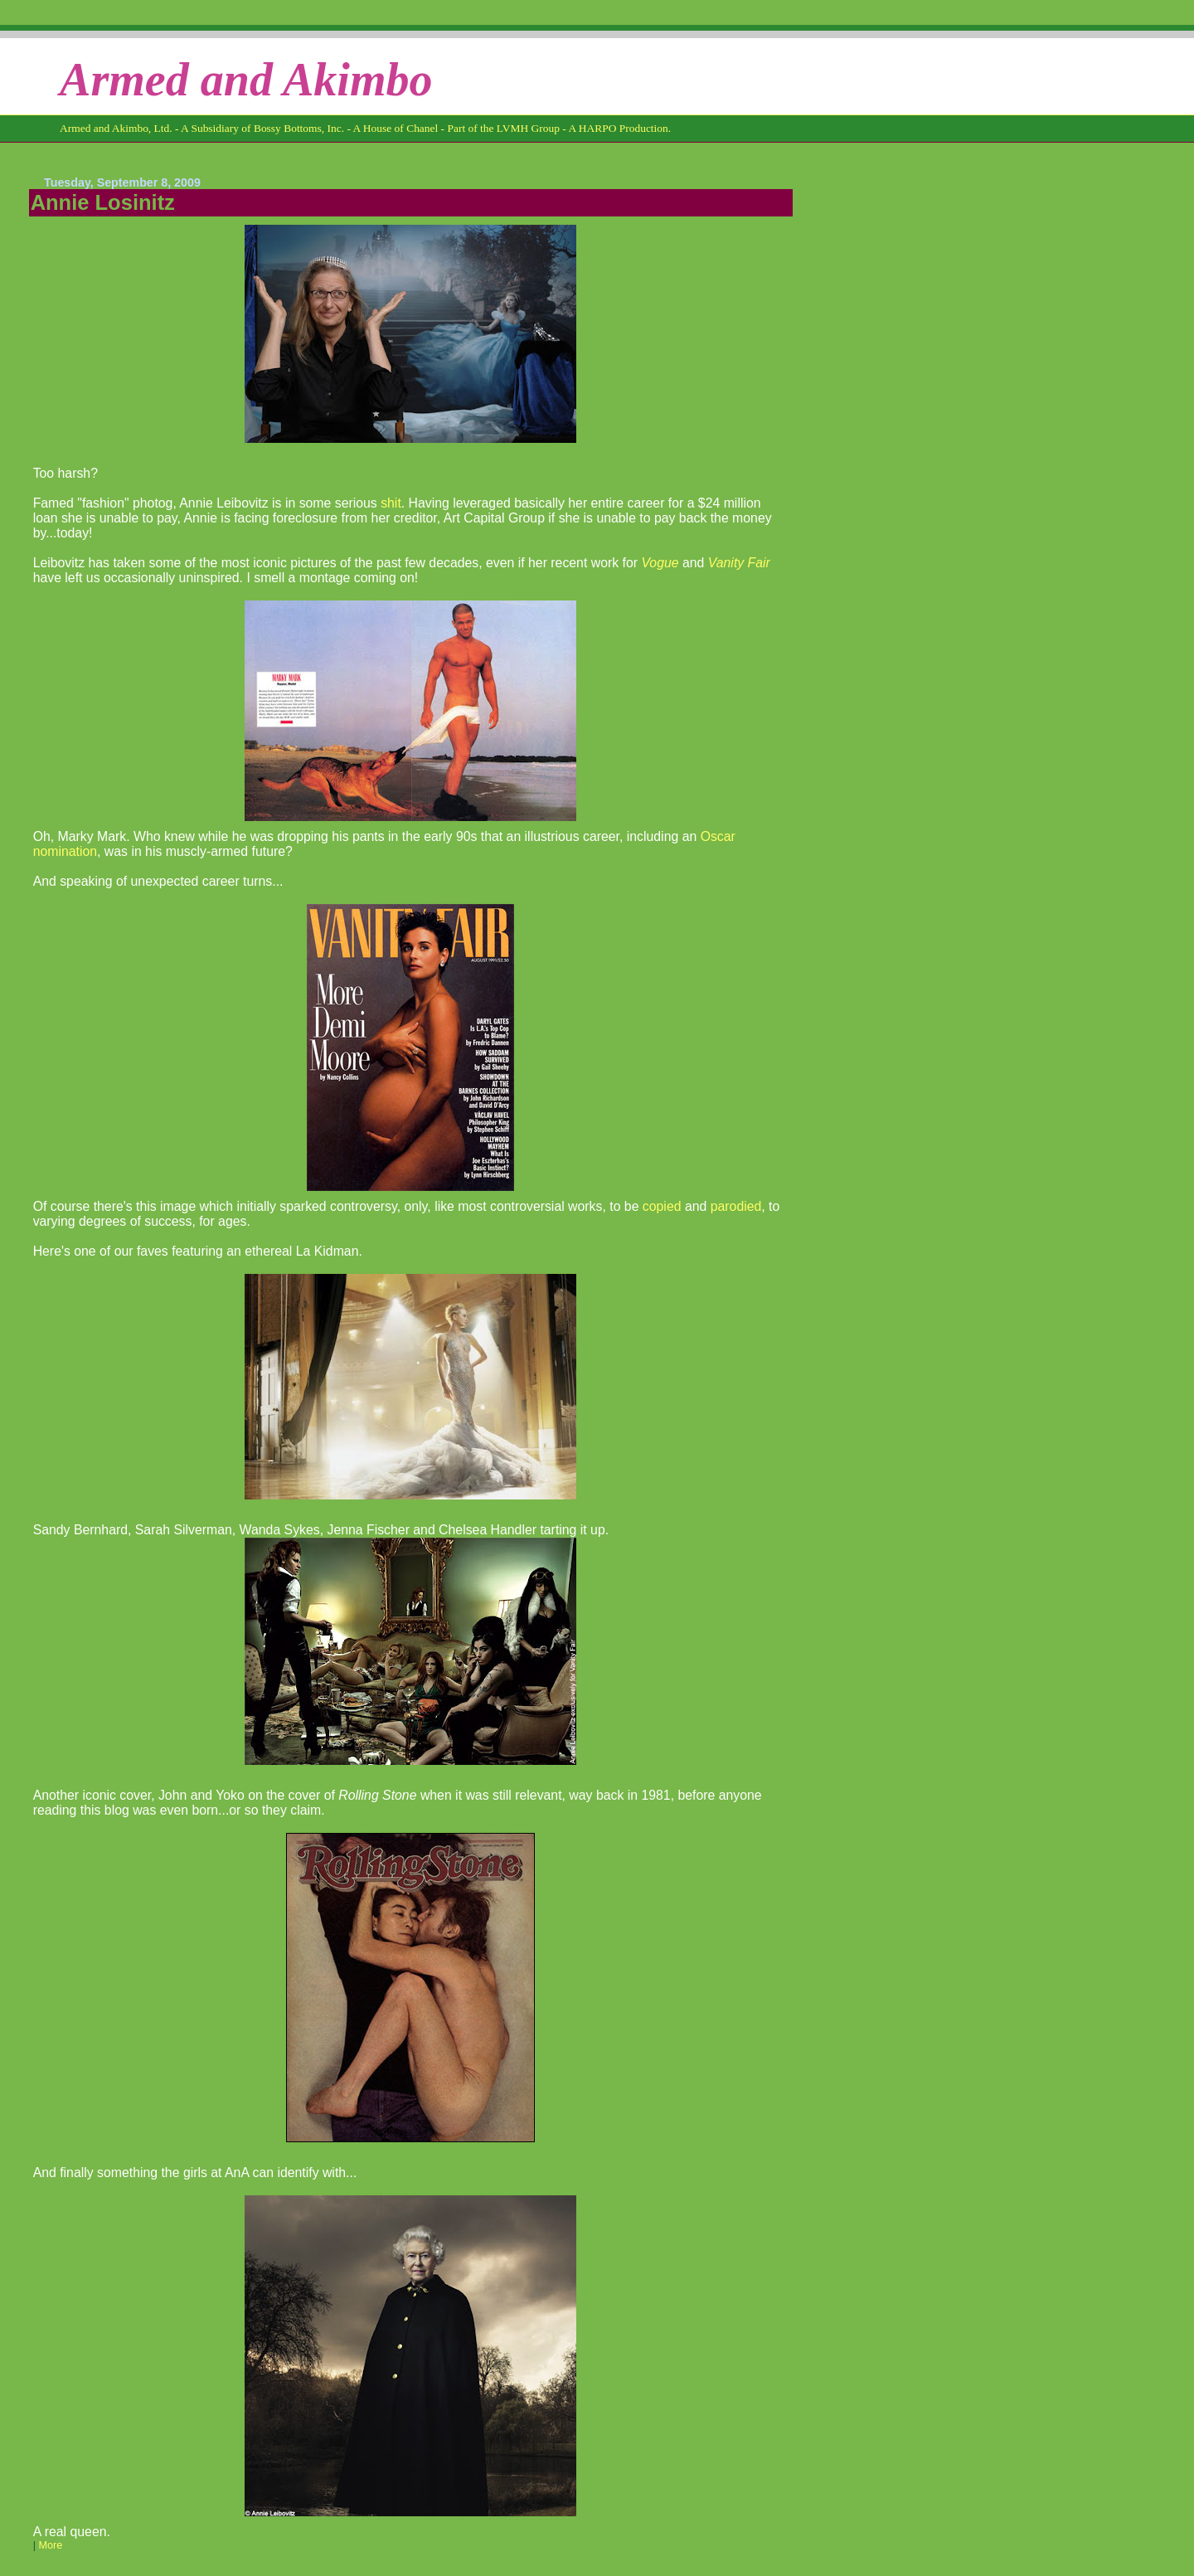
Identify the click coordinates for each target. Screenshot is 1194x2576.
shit (391, 503)
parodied (736, 1206)
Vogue (659, 563)
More (50, 2545)
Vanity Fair (739, 563)
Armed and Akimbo (246, 79)
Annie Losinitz (103, 202)
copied (662, 1206)
